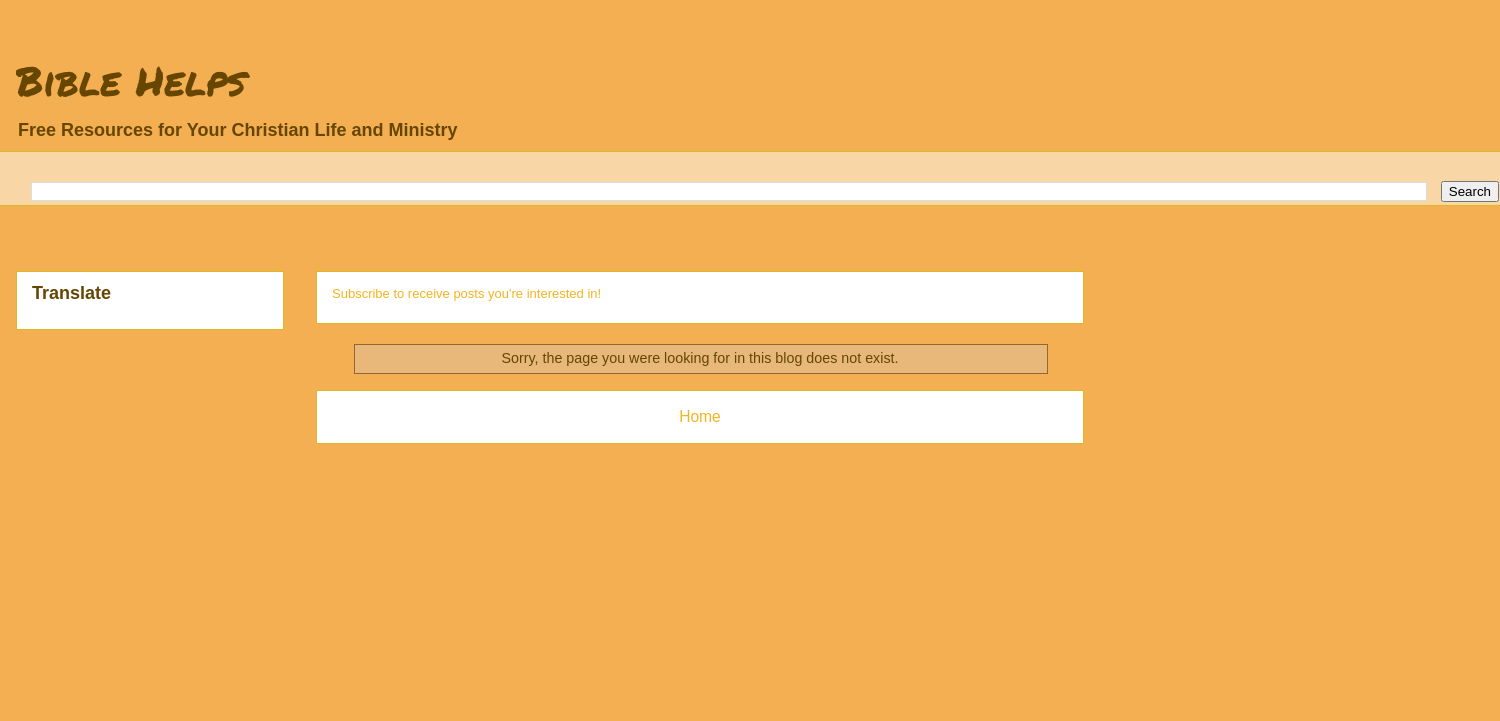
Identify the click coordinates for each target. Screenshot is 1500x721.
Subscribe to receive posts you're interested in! (466, 293)
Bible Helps (131, 80)
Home (700, 416)
